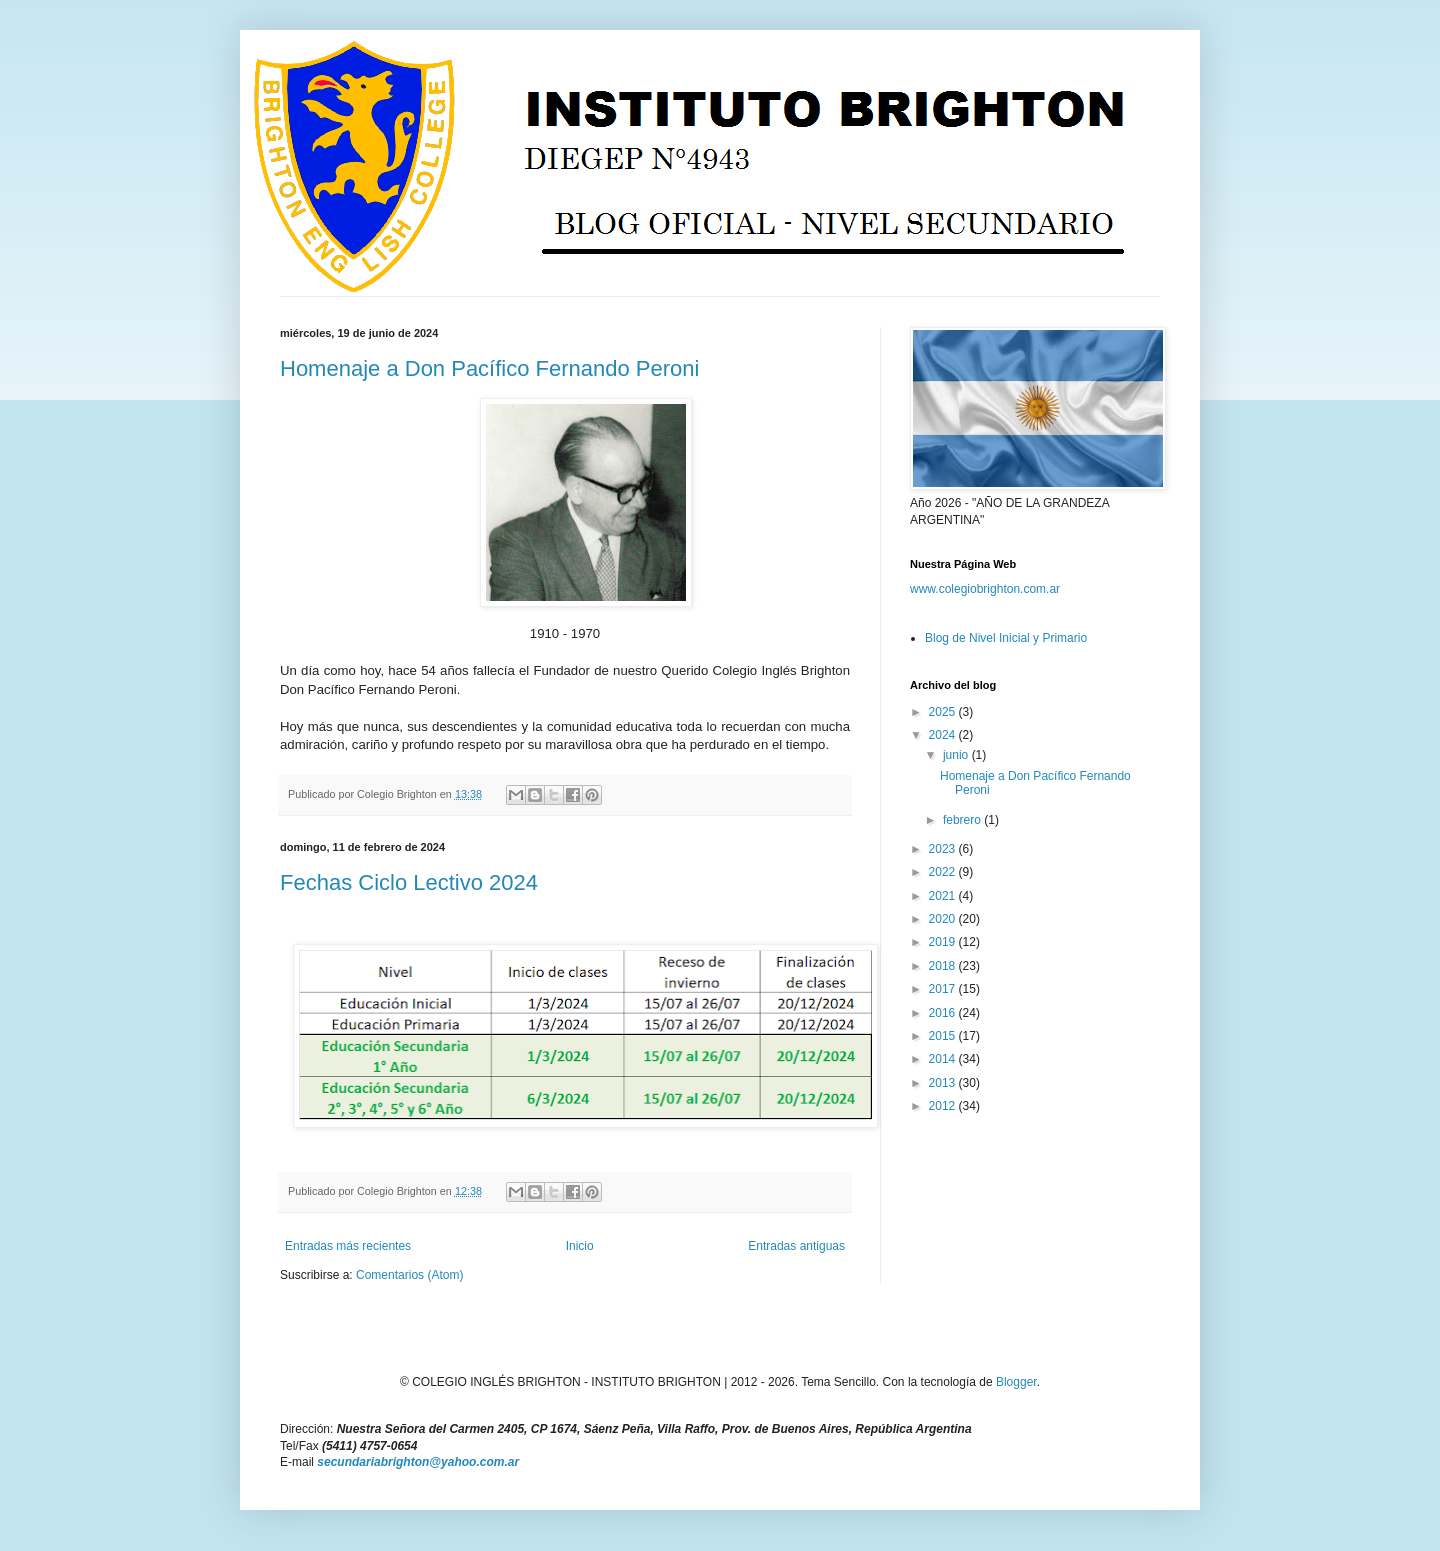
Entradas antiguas (796, 1246)
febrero (963, 820)
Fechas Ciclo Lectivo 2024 (409, 882)
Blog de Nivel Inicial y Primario (1006, 638)
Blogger (1016, 1382)
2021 (944, 896)
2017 (944, 989)
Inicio (580, 1246)
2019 (944, 942)
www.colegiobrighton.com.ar (985, 589)
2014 (944, 1059)
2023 (944, 849)
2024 (944, 735)
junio (957, 755)
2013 (944, 1083)
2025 (944, 712)
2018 (944, 966)
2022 (944, 872)
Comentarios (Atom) (409, 1275)
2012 (944, 1106)
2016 (944, 1013)
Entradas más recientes (348, 1246)
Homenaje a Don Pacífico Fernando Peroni (489, 368)
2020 (944, 919)
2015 (944, 1036)
